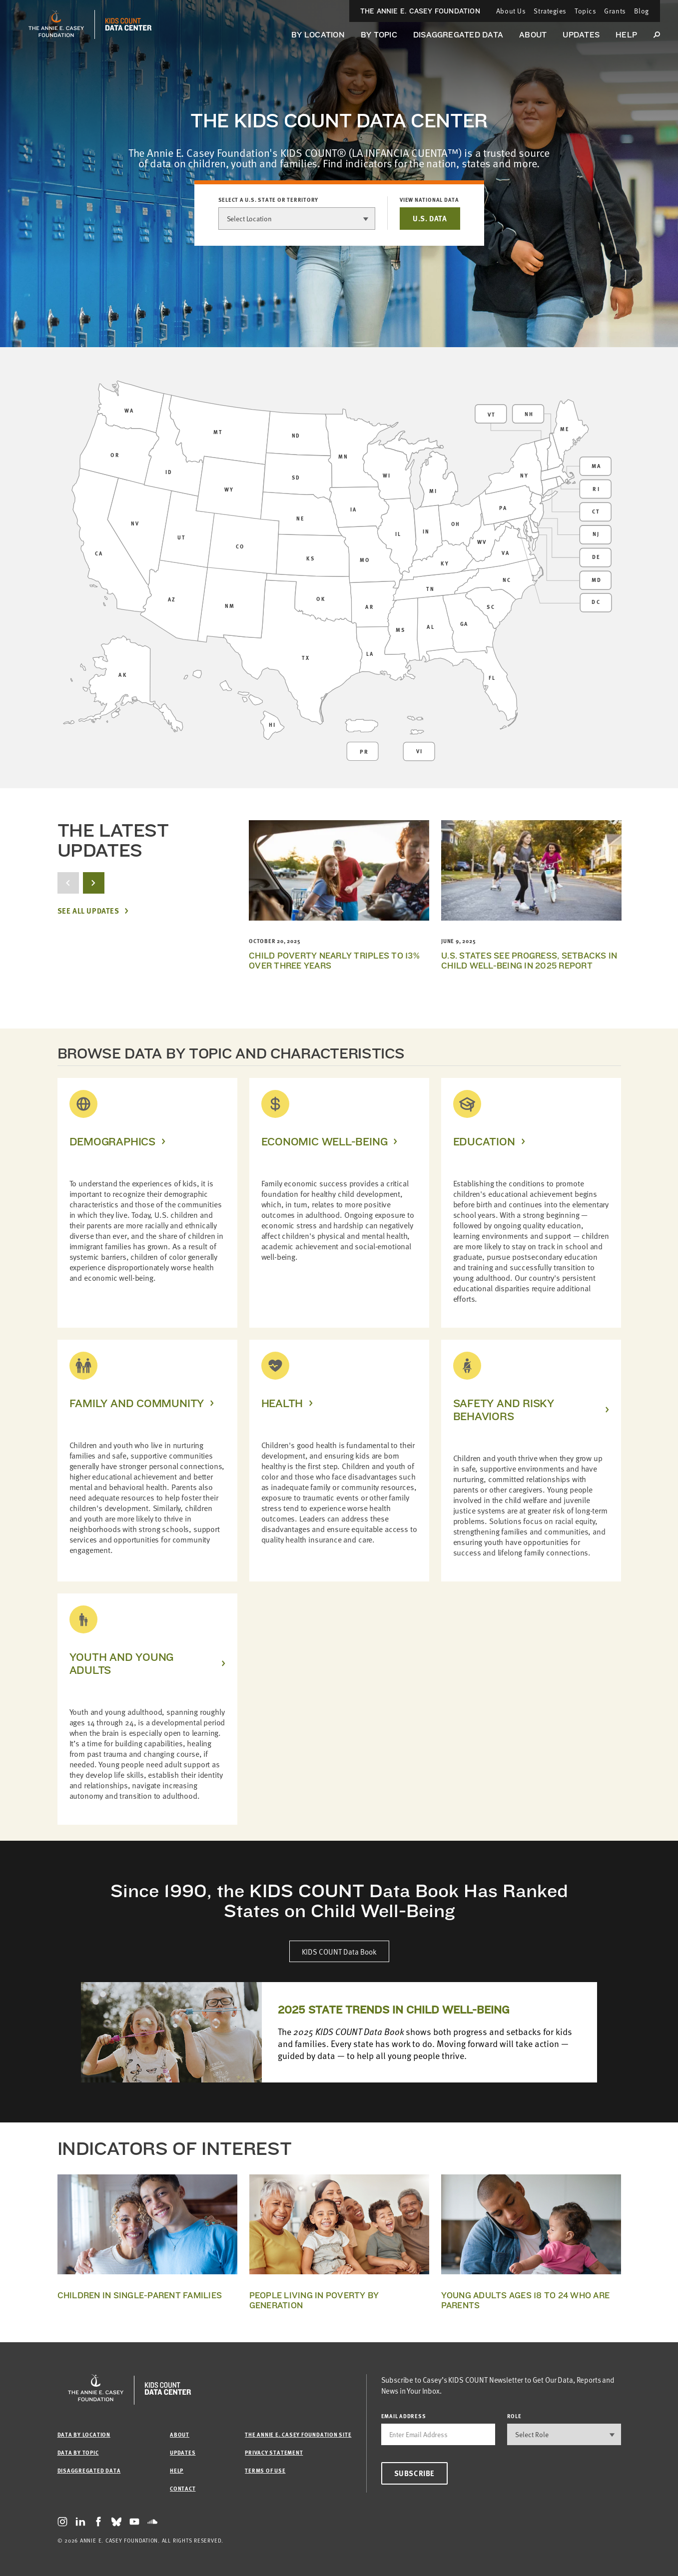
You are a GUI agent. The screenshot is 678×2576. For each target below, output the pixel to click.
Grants (615, 10)
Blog (641, 10)
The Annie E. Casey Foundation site (298, 2434)
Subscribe (414, 2473)
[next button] (93, 883)
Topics (585, 10)
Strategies (550, 10)
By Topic (379, 34)
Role (514, 2416)
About (533, 34)
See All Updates (88, 911)
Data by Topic (78, 2452)
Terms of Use (265, 2470)
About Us (511, 10)
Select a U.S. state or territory (268, 199)
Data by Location (83, 2434)
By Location (318, 34)
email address (403, 2416)
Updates (581, 34)
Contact (182, 2488)
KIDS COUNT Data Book (339, 1951)
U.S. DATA (430, 218)
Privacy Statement (274, 2452)
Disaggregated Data (458, 34)
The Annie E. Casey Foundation (420, 11)
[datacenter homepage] (128, 24)
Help (626, 34)
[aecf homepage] (56, 24)
